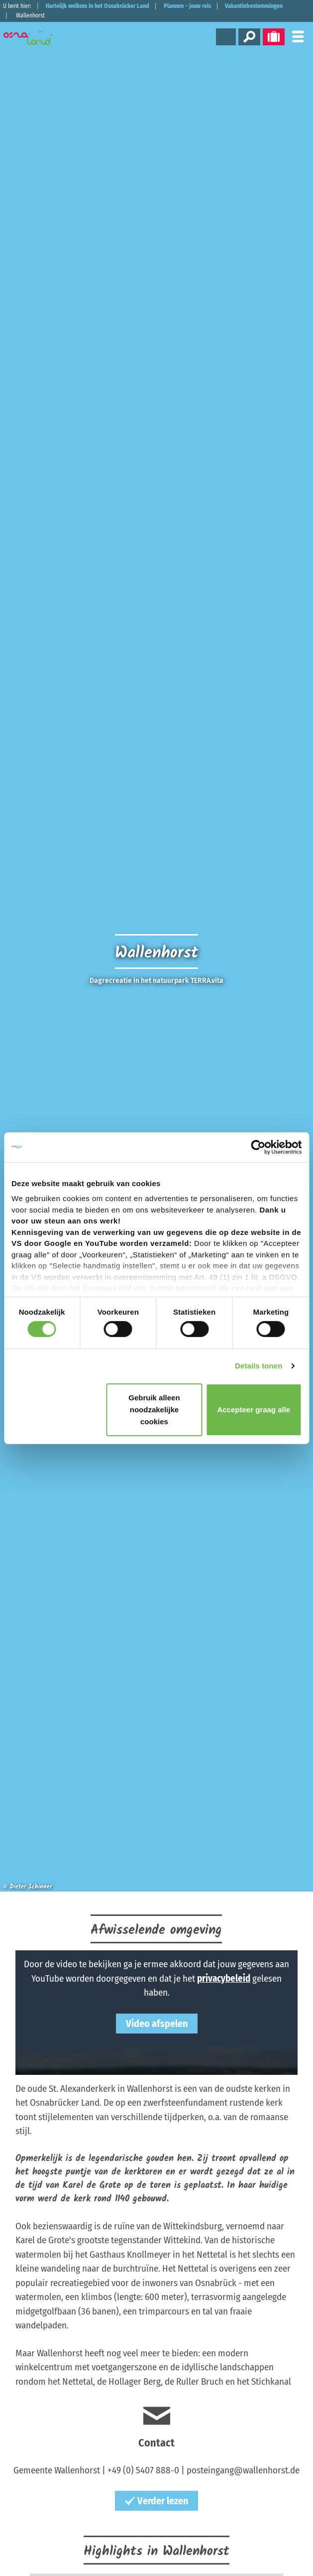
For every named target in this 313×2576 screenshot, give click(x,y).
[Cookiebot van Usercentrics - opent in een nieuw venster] (258, 1146)
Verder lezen (156, 2501)
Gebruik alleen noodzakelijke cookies (154, 1409)
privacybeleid (223, 1978)
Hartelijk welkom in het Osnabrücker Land (97, 5)
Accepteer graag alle (253, 1409)
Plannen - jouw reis (187, 5)
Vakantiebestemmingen (254, 5)
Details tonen (258, 1365)
